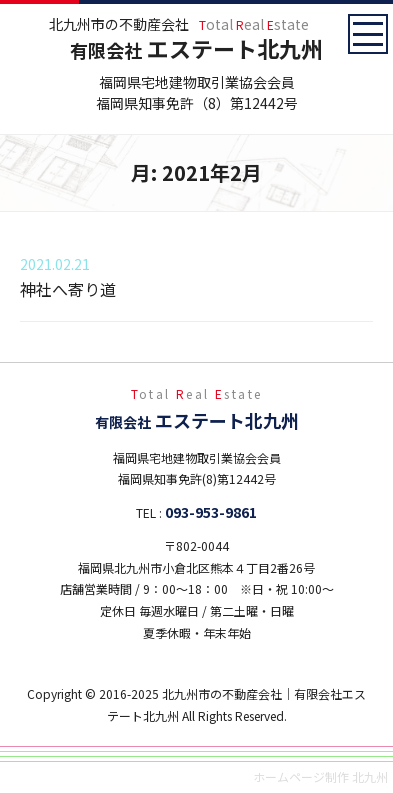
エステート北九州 (196, 48)
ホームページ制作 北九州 (320, 776)
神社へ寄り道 (68, 289)
